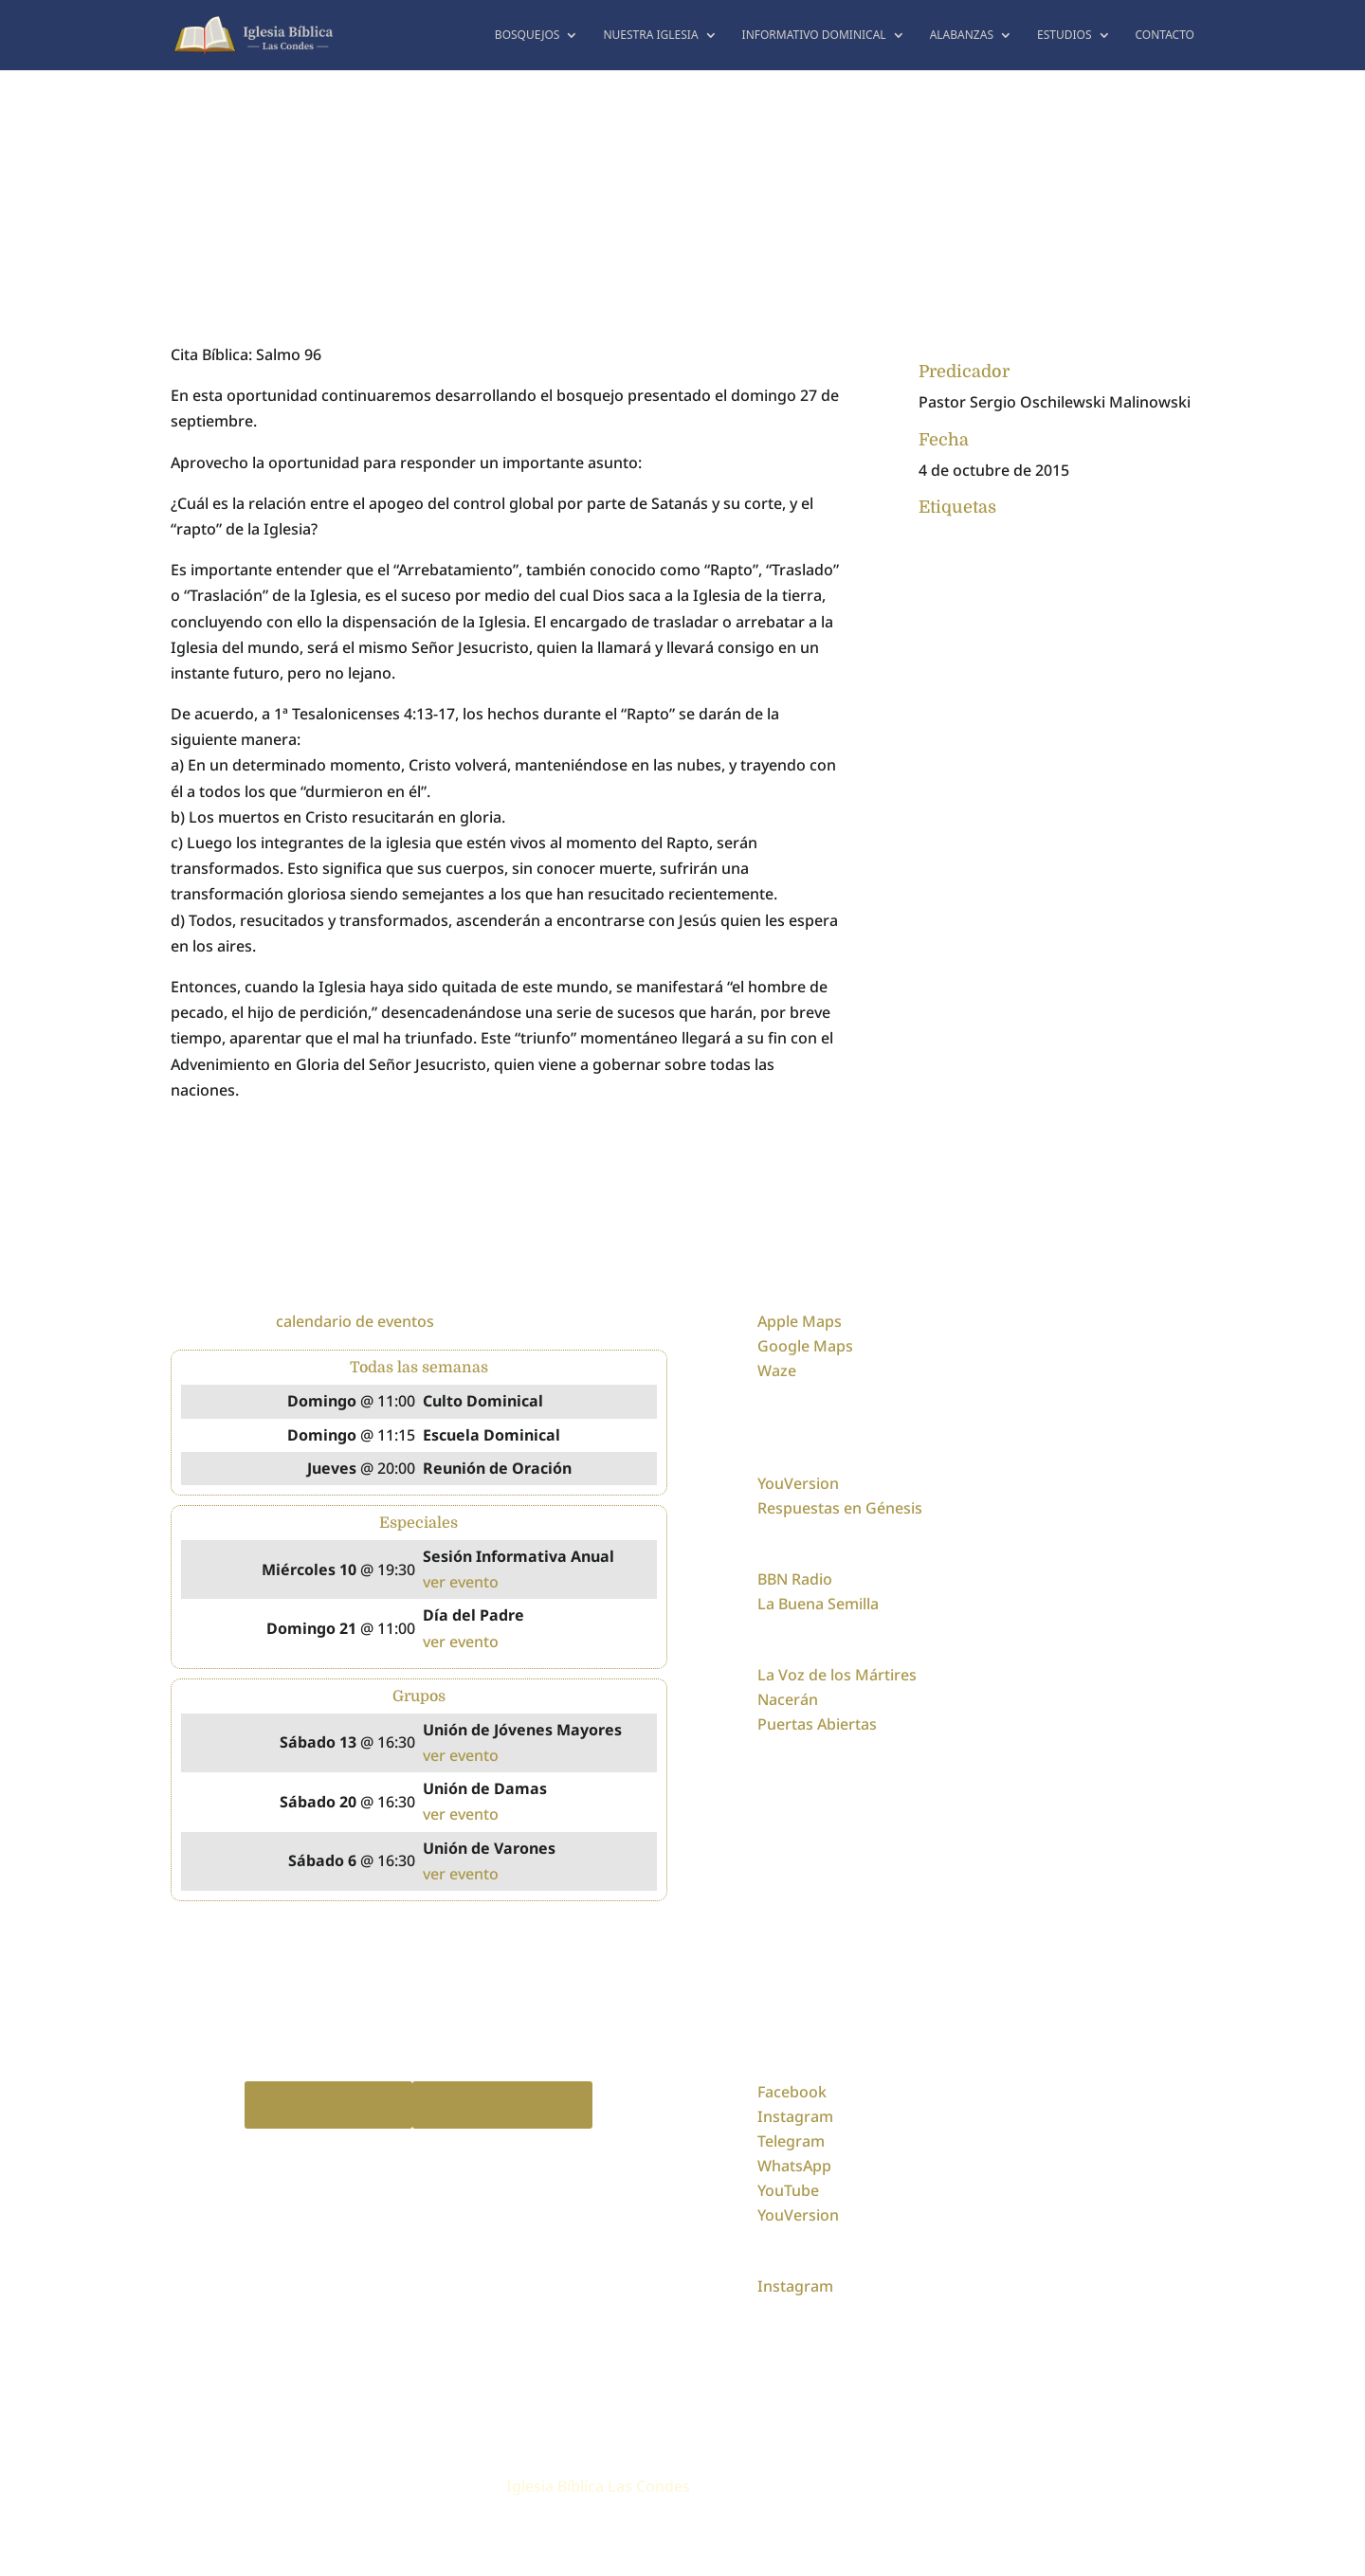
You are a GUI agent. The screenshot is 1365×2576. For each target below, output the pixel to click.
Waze (776, 1370)
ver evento (461, 1581)
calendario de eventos (355, 1321)
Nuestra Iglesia (650, 35)
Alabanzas (961, 35)
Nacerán (787, 1699)
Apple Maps (799, 1321)
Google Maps (805, 1345)
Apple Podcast (328, 2104)
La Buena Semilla (818, 1603)
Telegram (791, 2141)
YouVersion (798, 1483)
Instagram (795, 2116)
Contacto (1165, 35)
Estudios (1064, 35)
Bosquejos (527, 35)
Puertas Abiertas (817, 1724)
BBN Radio (794, 1579)
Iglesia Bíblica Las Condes (598, 2486)
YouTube (788, 2190)
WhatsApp (794, 2165)
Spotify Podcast (502, 2104)
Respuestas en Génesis (839, 1507)
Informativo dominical (814, 35)
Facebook (792, 2091)
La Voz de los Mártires (837, 1674)
